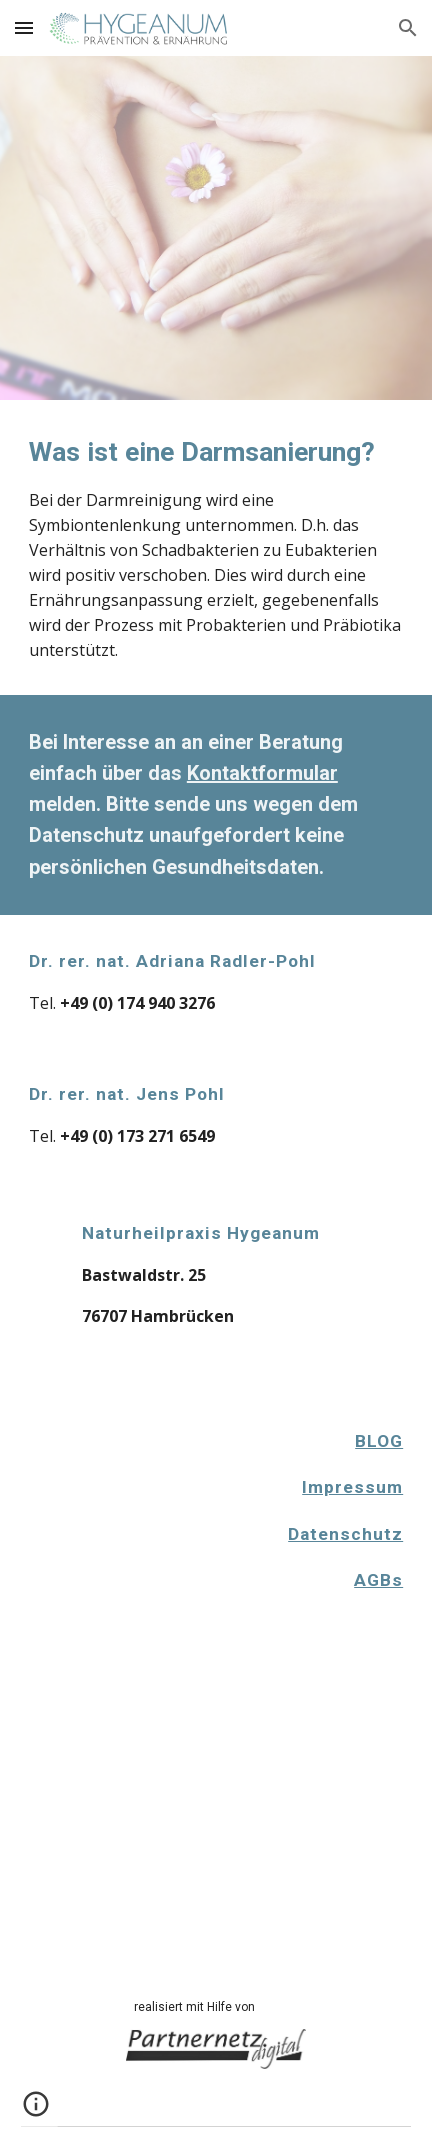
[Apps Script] (216, 1794)
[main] (216, 547)
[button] (24, 27)
